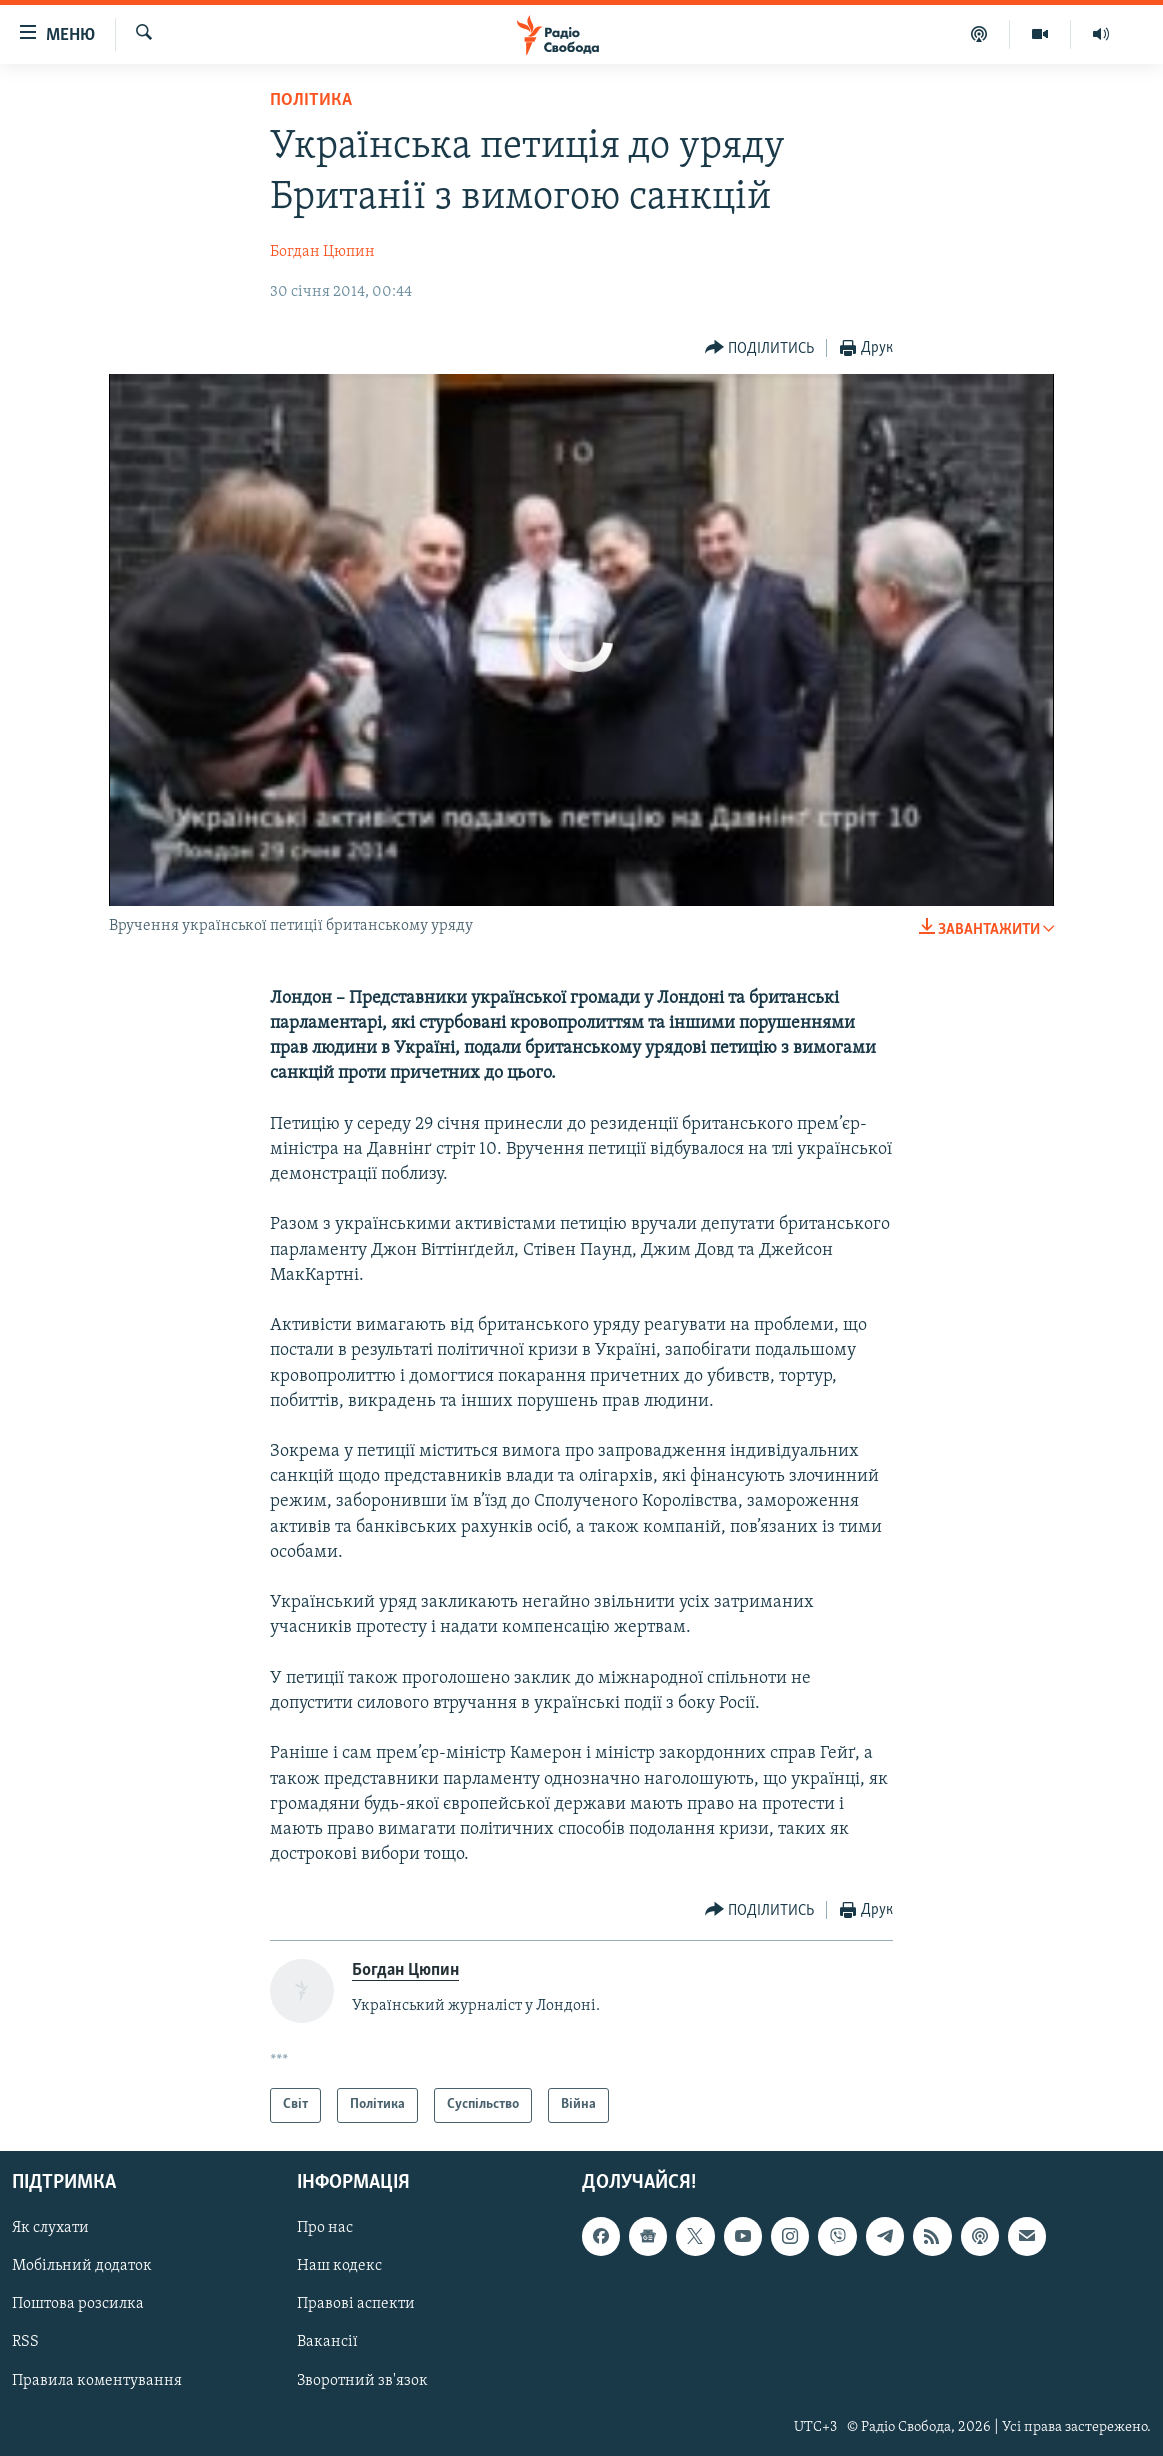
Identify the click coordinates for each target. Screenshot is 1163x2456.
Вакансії (327, 2342)
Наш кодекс (339, 2266)
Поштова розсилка (78, 2304)
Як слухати (50, 2228)
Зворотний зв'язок (362, 2380)
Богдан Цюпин (322, 252)
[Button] (760, 348)
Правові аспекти (356, 2304)
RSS (25, 2342)
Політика (311, 100)
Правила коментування (97, 2380)
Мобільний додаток (82, 2266)
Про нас (325, 2228)
